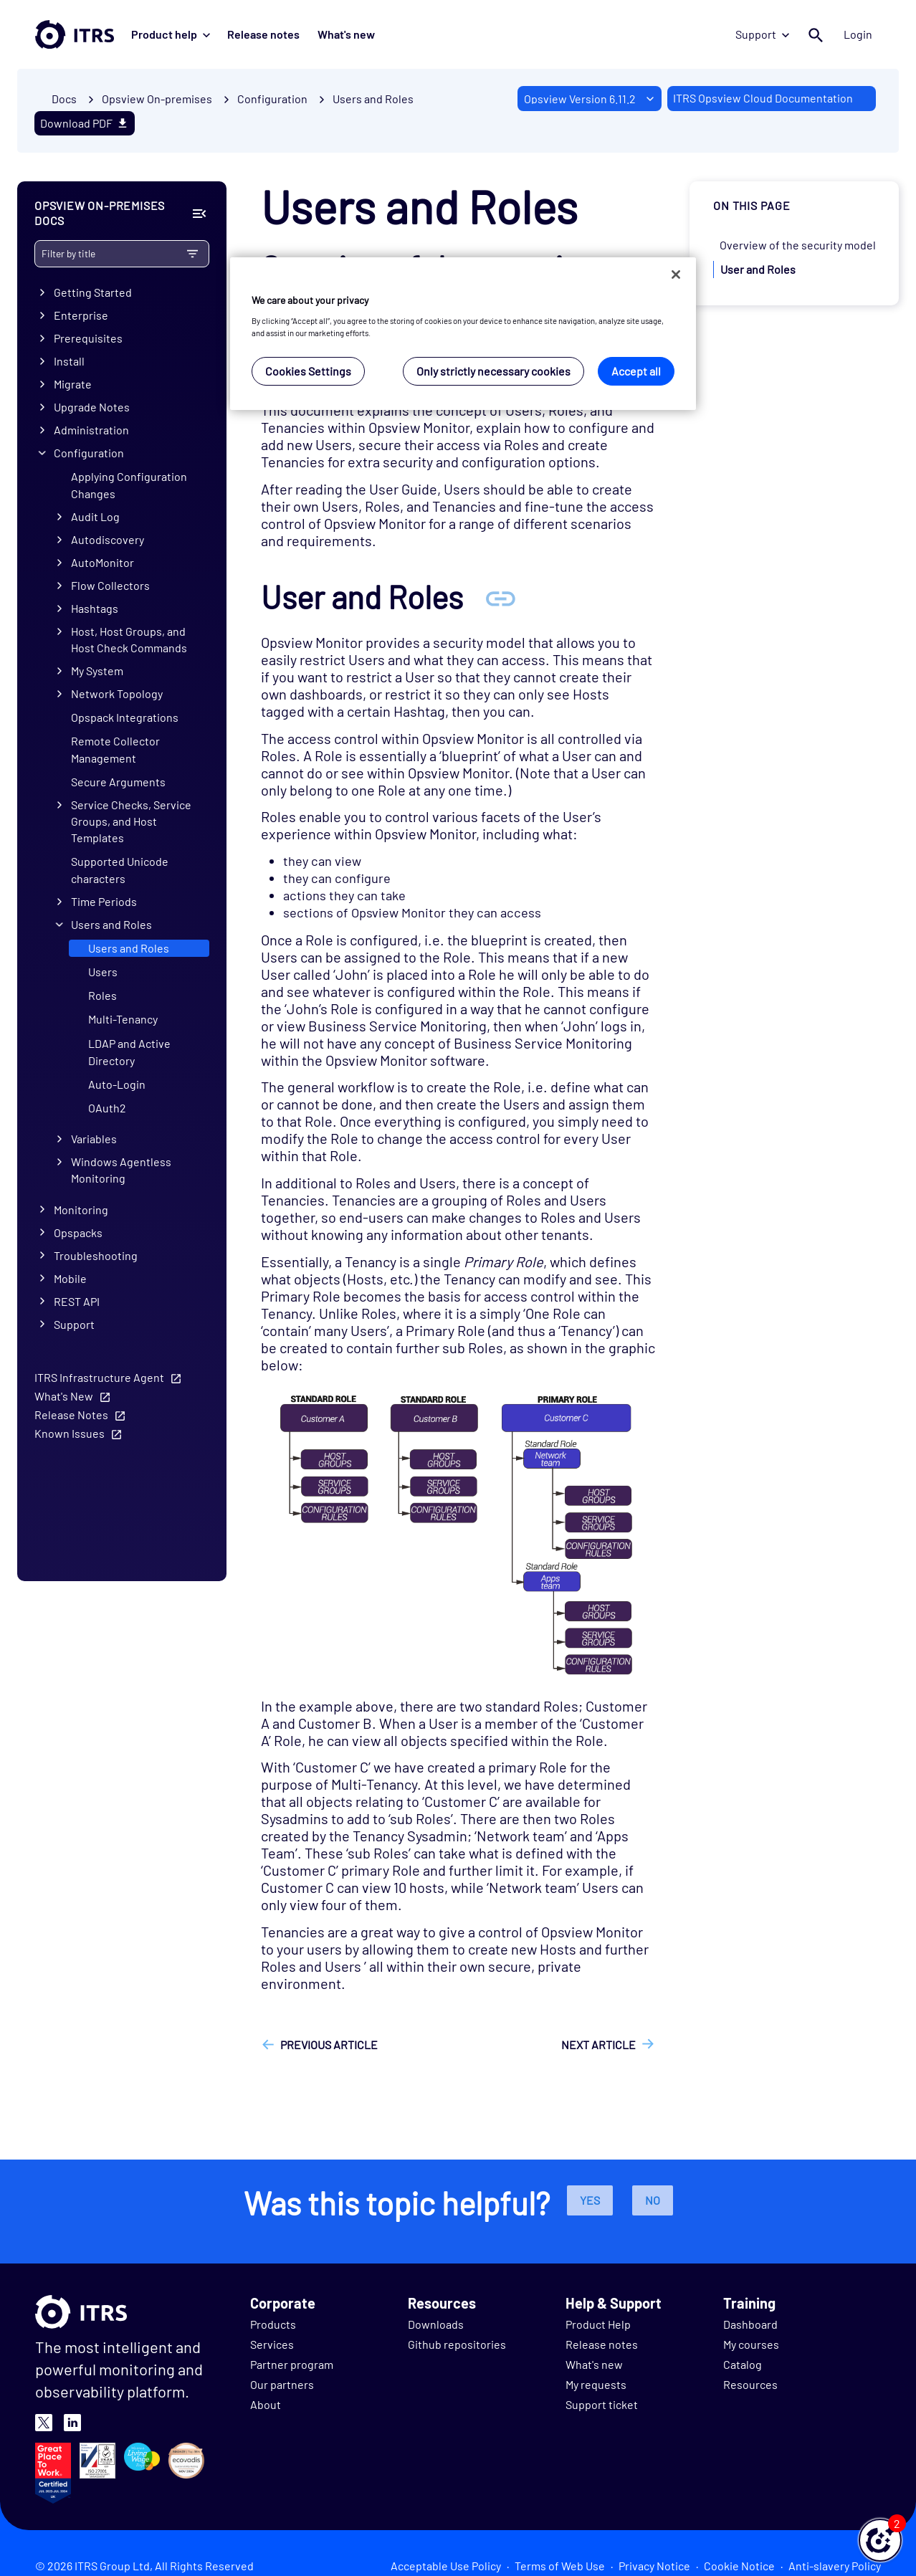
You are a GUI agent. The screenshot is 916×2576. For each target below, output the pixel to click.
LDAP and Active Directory (129, 1051)
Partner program (291, 2364)
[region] (463, 333)
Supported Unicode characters (119, 869)
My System (97, 670)
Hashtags (94, 609)
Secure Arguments (118, 782)
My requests (596, 2384)
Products (273, 2324)
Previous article (329, 2044)
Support (763, 34)
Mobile (70, 1278)
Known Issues (69, 1433)
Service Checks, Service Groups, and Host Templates (131, 821)
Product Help (598, 2324)
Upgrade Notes (92, 407)
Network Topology (117, 693)
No (652, 2200)
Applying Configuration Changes (129, 484)
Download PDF (84, 123)
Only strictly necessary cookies (493, 371)
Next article (598, 2044)
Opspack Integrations (124, 717)
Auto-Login (116, 1084)
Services (272, 2344)
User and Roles (758, 269)
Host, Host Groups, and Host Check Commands (129, 639)
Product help (170, 34)
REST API (77, 1301)
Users (103, 972)
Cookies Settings (308, 371)
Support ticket (602, 2404)
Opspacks (78, 1232)
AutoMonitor (102, 563)
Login (858, 34)
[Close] (676, 274)
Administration (91, 430)
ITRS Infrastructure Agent (99, 1377)
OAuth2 (107, 1108)
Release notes (263, 34)
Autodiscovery (107, 540)
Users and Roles (373, 98)
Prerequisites (88, 338)
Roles (102, 996)
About (265, 2404)
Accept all (636, 371)
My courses (751, 2344)
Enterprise (81, 316)
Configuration (89, 452)
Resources (750, 2384)
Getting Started (93, 293)
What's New (63, 1396)
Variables (94, 1139)
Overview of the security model (798, 245)
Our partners (282, 2384)
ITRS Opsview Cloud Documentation (763, 98)
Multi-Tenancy (123, 1019)
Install (69, 361)
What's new (345, 34)
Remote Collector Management (115, 749)
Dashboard (750, 2324)
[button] (880, 2540)
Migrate (73, 384)
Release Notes (71, 1414)
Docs (64, 98)
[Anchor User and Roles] (500, 597)
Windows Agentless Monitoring (121, 1170)
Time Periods (104, 902)
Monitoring (81, 1209)
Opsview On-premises (157, 98)
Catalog (742, 2364)
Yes (590, 2200)
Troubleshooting (96, 1255)
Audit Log (95, 517)
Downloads (436, 2324)
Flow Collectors (110, 586)
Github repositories (457, 2344)
